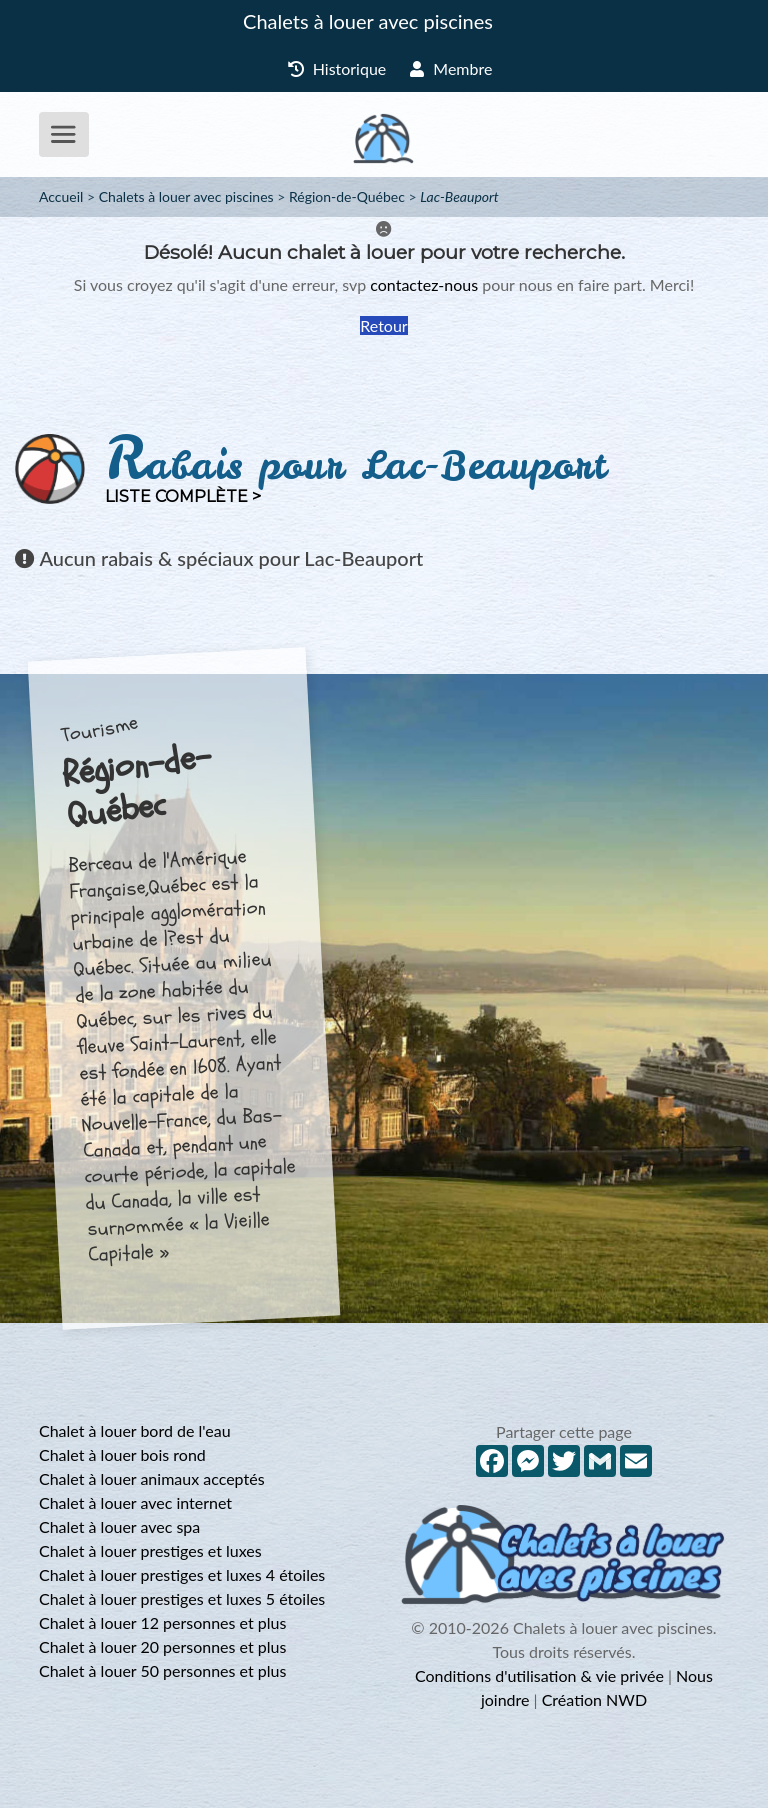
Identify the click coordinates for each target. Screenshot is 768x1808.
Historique (337, 68)
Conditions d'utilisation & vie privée (539, 1675)
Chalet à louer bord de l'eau (135, 1430)
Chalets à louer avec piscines (368, 21)
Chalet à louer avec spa (119, 1526)
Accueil (61, 196)
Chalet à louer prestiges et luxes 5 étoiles (182, 1598)
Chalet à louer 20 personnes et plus (162, 1646)
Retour (383, 325)
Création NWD (594, 1699)
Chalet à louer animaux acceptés (152, 1478)
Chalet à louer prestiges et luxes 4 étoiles (182, 1574)
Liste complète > (183, 496)
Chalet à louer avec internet (135, 1502)
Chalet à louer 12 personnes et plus (162, 1622)
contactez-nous (424, 284)
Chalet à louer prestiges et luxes (150, 1550)
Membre (451, 68)
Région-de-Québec (347, 196)
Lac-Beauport (459, 196)
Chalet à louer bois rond (122, 1454)
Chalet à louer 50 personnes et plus (162, 1670)
